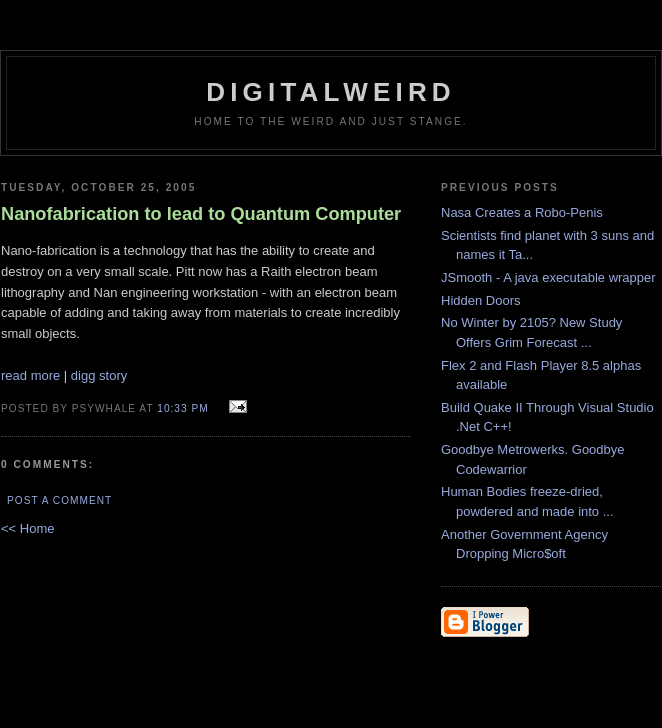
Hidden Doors (481, 300)
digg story (99, 375)
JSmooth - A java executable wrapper (548, 277)
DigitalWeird (331, 92)
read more (30, 375)
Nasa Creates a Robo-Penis (522, 212)
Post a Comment (59, 500)
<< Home (27, 528)
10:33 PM (182, 408)
